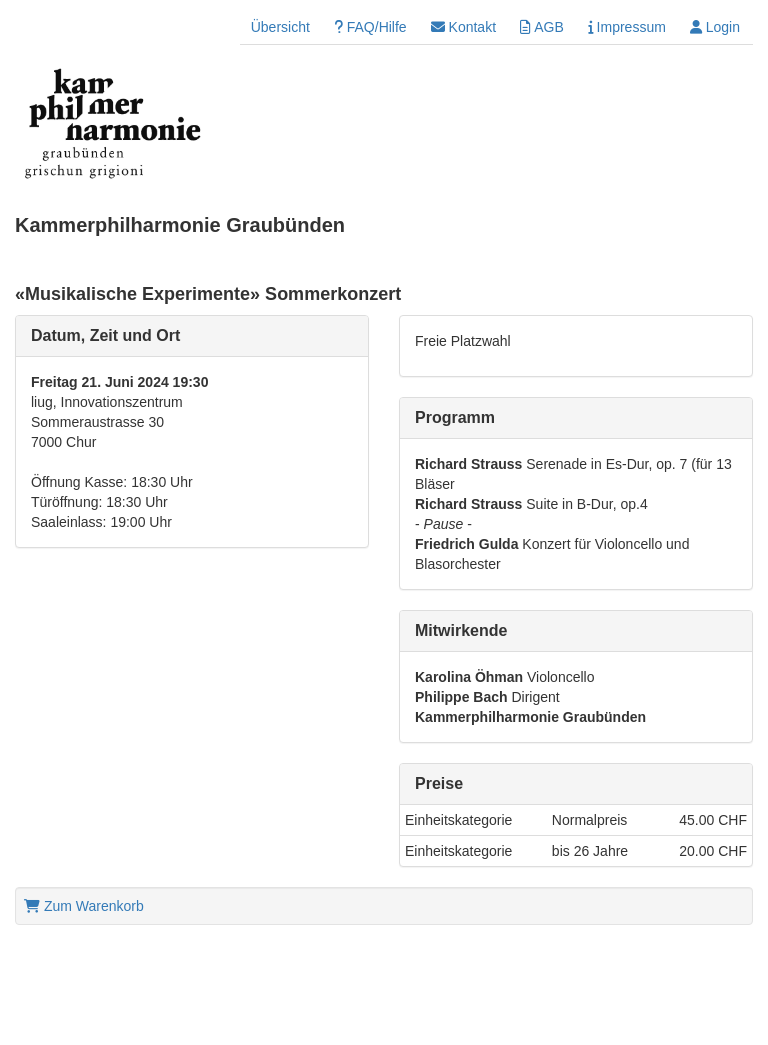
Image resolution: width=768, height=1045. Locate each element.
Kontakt (463, 27)
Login (715, 27)
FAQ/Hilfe (370, 27)
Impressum (627, 27)
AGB (542, 27)
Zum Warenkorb (84, 906)
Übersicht (280, 27)
